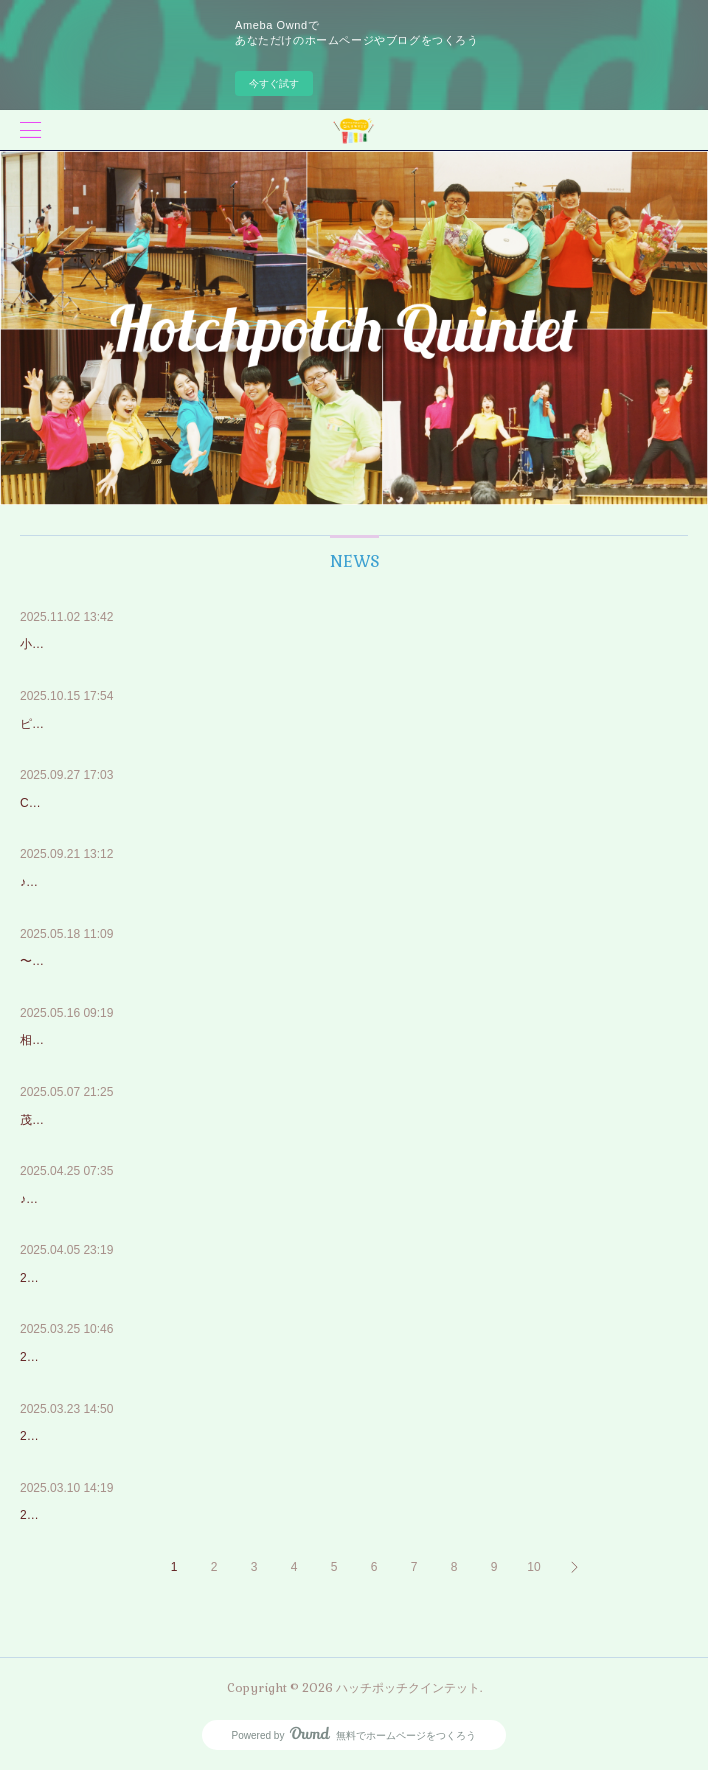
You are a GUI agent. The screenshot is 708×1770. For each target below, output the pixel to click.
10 (533, 1567)
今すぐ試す (274, 83)
